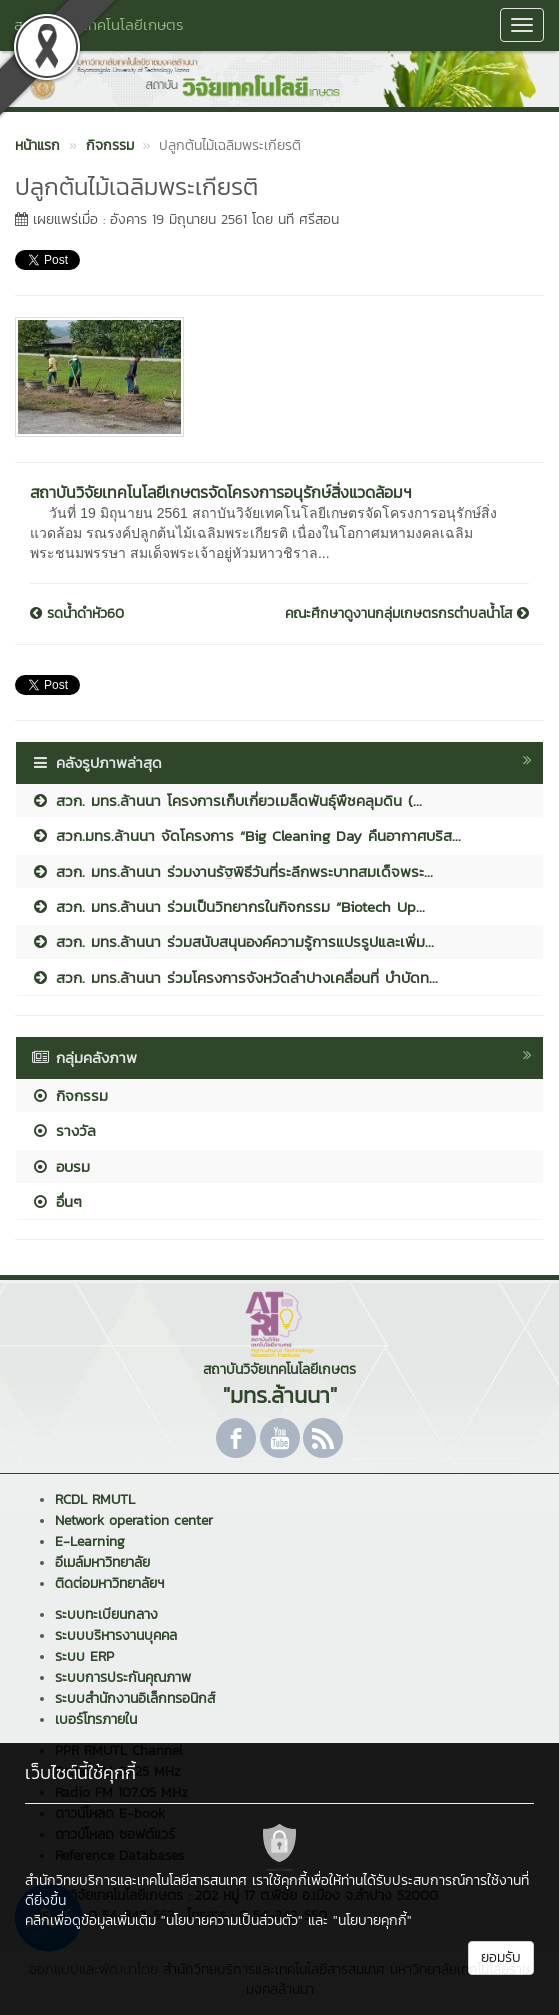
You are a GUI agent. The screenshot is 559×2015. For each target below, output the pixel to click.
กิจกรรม (69, 1095)
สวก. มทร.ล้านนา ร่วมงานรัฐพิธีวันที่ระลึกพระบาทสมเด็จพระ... (232, 871)
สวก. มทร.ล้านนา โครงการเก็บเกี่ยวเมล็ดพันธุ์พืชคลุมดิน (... (226, 800)
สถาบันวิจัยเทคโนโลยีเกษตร (99, 24)
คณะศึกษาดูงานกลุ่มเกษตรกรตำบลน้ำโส (407, 614)
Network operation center (134, 1520)
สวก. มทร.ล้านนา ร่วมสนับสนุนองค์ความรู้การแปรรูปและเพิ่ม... (232, 941)
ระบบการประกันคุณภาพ (123, 1677)
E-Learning (90, 1541)
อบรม (60, 1166)
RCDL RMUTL (95, 1499)
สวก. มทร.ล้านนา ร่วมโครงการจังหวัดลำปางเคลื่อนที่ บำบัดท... (234, 977)
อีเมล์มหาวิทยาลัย (102, 1562)
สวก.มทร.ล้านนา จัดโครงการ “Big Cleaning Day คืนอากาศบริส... (246, 835)
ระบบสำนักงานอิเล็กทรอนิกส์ (135, 1698)
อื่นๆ (56, 1201)
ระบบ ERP (84, 1656)
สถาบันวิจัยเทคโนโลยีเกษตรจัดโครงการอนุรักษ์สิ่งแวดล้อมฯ (221, 492)
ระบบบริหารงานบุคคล (116, 1635)
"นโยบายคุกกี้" (372, 1920)
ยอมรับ (501, 1957)
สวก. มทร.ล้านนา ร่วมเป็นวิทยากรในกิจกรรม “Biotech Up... (228, 906)
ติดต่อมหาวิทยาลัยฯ (109, 1583)
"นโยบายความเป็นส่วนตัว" (232, 1920)
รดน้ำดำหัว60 (77, 614)
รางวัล (63, 1130)
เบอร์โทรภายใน (96, 1719)
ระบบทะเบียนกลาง (106, 1614)
